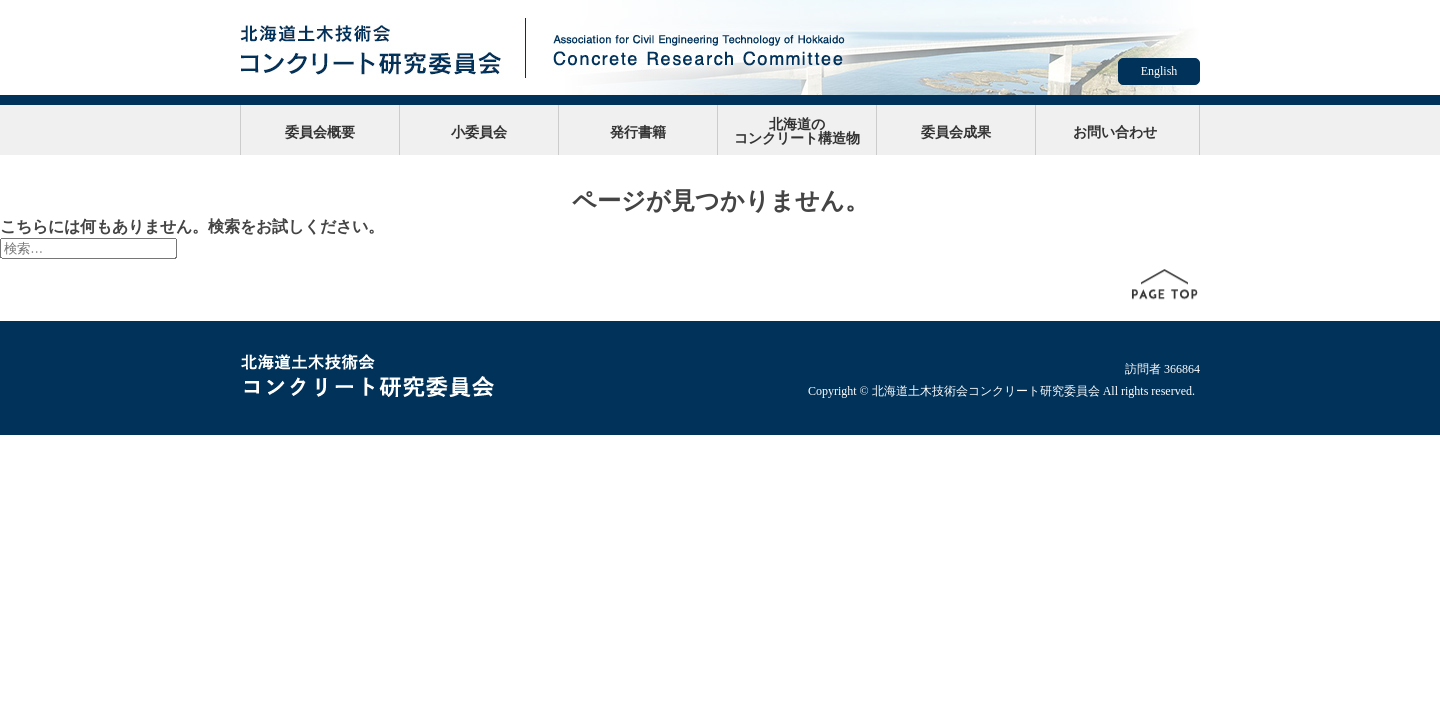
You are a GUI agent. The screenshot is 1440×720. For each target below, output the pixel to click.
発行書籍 (638, 132)
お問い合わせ (1115, 132)
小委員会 (479, 132)
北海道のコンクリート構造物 (797, 131)
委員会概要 (320, 132)
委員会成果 (956, 132)
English (1159, 71)
